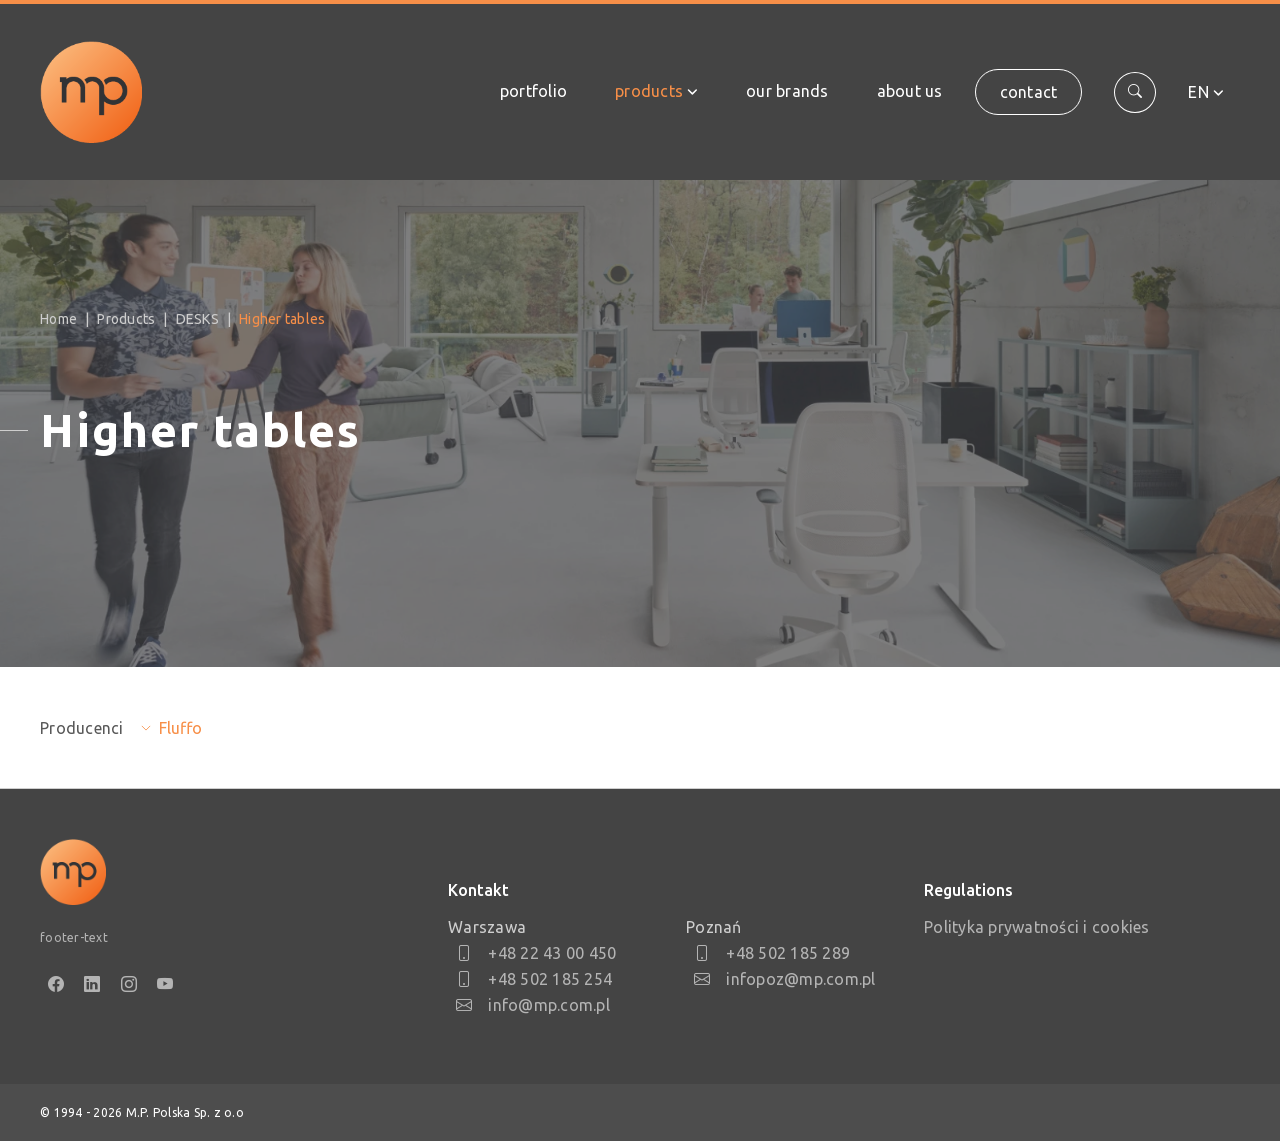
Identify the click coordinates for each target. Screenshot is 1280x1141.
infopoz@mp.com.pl (785, 979)
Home (58, 319)
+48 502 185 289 (772, 953)
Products (649, 91)
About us (910, 91)
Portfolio (533, 91)
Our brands (787, 91)
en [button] (1198, 92)
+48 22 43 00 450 (536, 953)
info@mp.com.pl (533, 1005)
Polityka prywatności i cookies (1037, 927)
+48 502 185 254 (534, 979)
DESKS (197, 319)
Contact (1029, 92)
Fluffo (180, 728)
